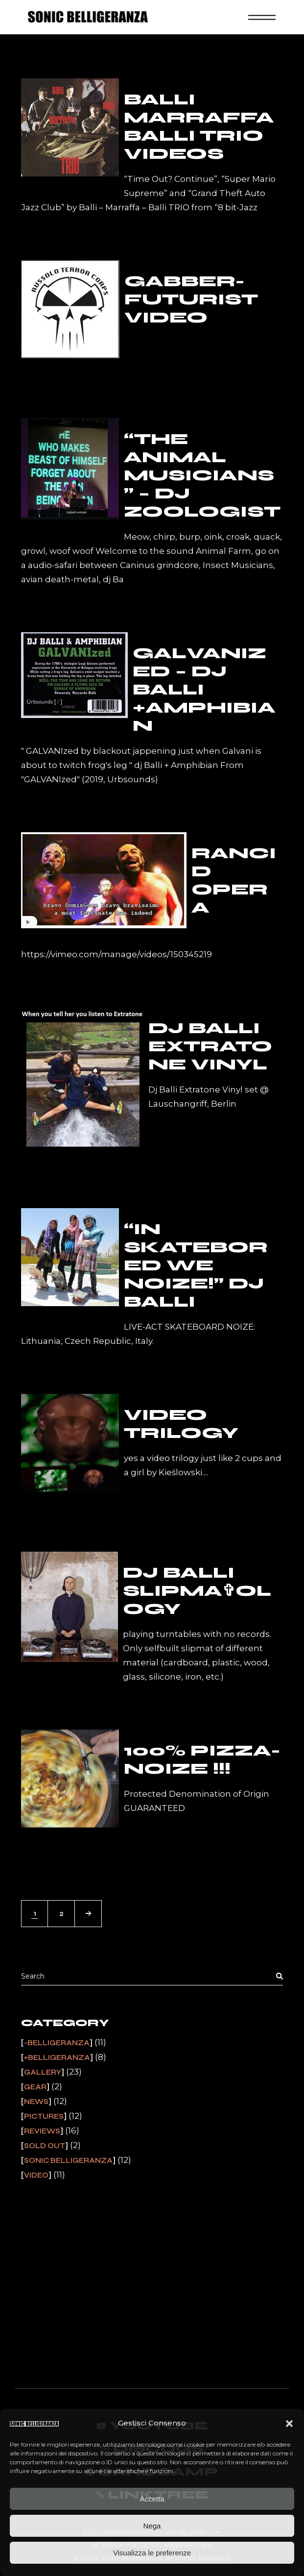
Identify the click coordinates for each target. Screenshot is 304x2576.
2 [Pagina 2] (61, 1913)
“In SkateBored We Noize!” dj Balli (196, 1265)
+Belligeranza (57, 2057)
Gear (35, 2086)
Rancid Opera (233, 880)
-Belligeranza (57, 2042)
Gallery (42, 2072)
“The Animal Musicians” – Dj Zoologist (202, 475)
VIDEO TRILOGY (181, 1423)
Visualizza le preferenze (152, 2553)
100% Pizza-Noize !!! (202, 1759)
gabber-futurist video (191, 299)
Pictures (44, 2116)
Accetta (152, 2499)
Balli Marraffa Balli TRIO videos (199, 126)
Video (36, 2175)
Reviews (42, 2131)
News (36, 2101)
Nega (152, 2526)
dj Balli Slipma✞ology (197, 1590)
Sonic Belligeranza (68, 2160)
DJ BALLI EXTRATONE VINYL (210, 1046)
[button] (289, 2423)
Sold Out (44, 2145)
